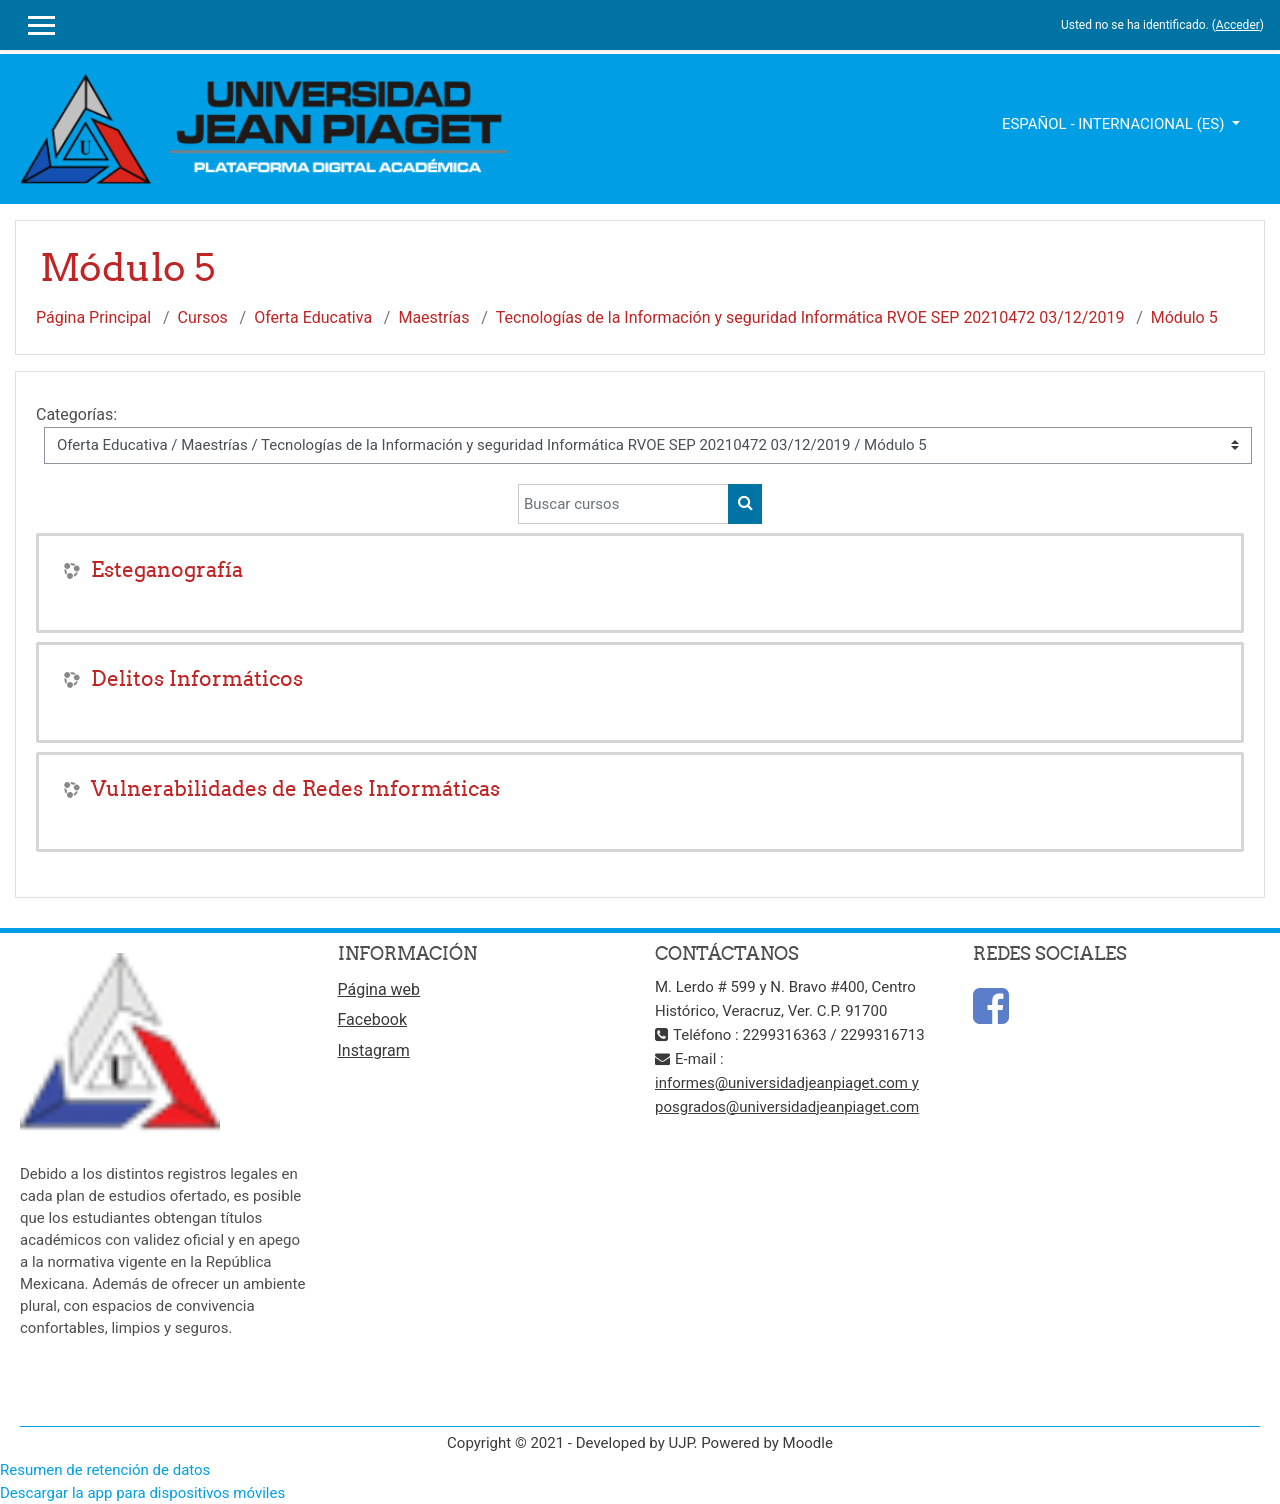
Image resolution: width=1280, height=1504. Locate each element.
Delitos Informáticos (197, 678)
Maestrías (433, 317)
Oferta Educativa (313, 317)
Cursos (203, 317)
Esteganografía (167, 569)
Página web (379, 989)
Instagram (374, 1050)
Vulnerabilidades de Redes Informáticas (295, 788)
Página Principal (93, 317)
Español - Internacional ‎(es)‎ (1115, 124)
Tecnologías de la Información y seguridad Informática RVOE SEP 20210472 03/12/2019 (810, 317)
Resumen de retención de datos (105, 1470)
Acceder (1238, 25)
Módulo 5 (1184, 317)
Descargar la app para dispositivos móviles (142, 1493)
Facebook (372, 1019)
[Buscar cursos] (623, 504)
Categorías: (76, 414)
